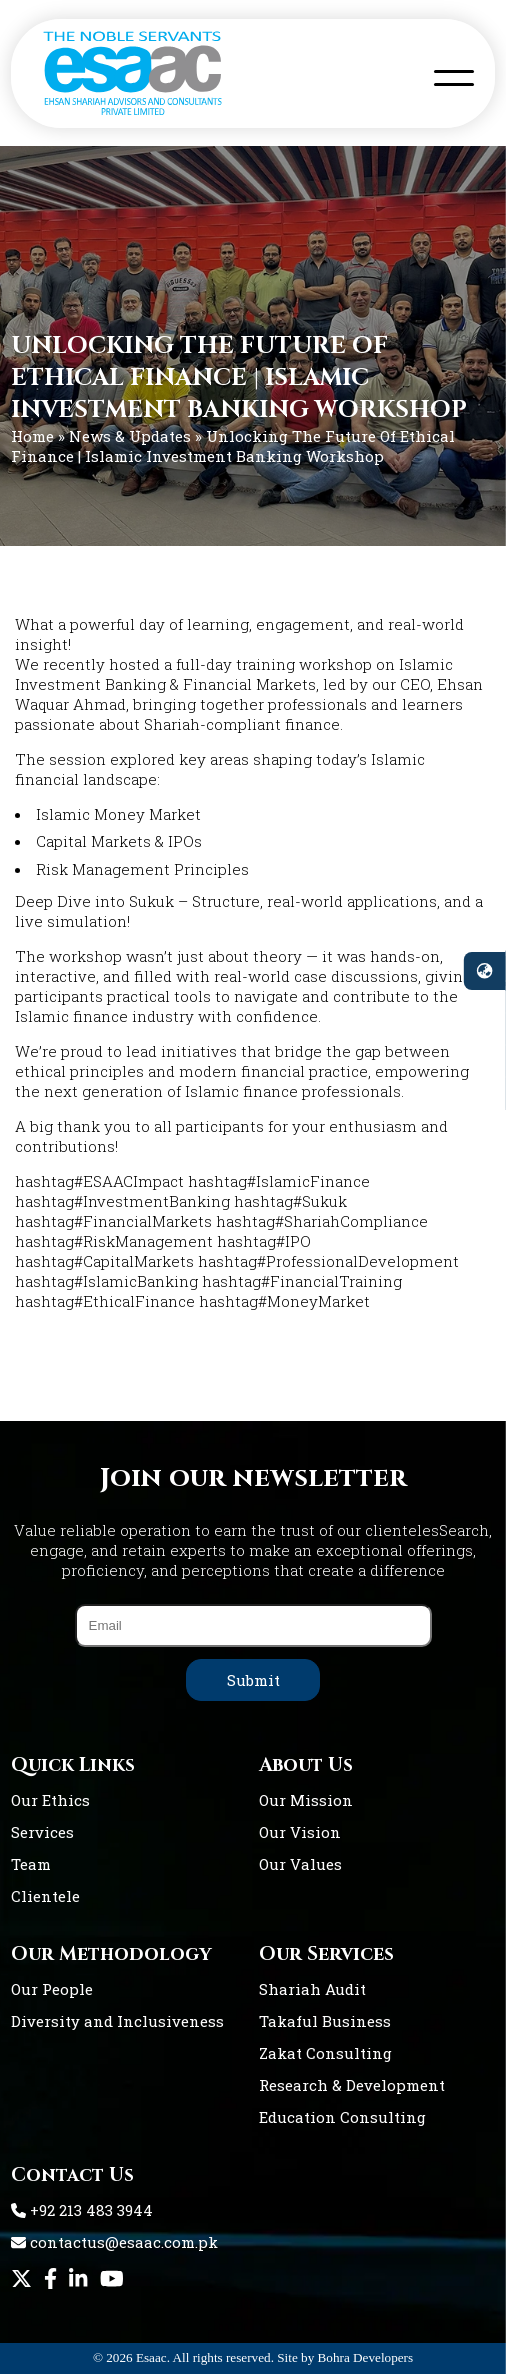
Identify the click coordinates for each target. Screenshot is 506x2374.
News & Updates (130, 436)
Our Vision (300, 1832)
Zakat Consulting (325, 2053)
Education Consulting (342, 2117)
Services (42, 1832)
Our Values (300, 1864)
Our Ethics (50, 1800)
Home (32, 436)
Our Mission (306, 1800)
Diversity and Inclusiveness (117, 2021)
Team (31, 1864)
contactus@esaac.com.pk (114, 2242)
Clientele (45, 1896)
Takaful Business (325, 2021)
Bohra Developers (366, 2357)
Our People (52, 1989)
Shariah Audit (312, 1989)
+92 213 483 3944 (82, 2210)
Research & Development (352, 2085)
